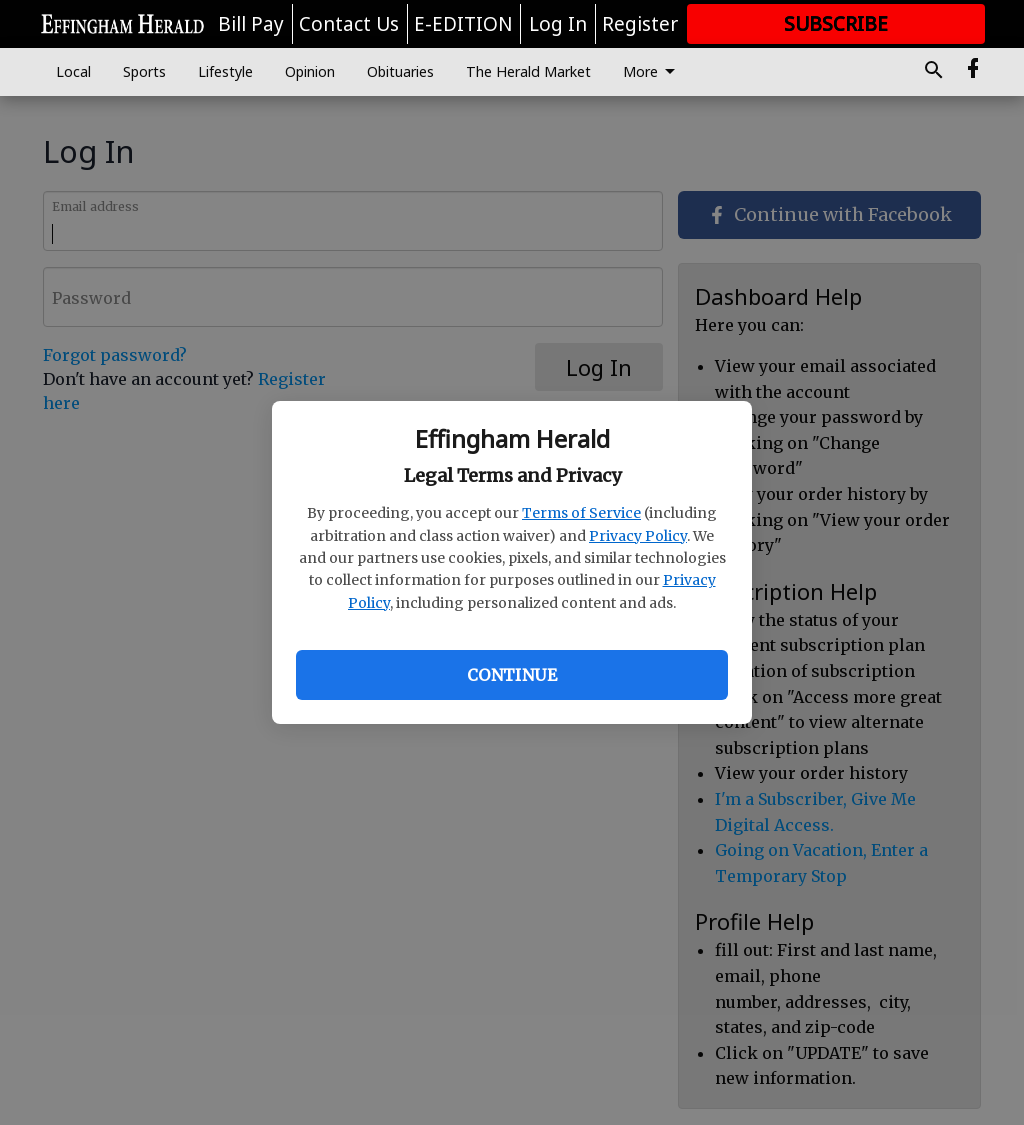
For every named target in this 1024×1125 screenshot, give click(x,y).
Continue (512, 675)
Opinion (310, 71)
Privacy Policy (638, 536)
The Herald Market (528, 71)
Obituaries (400, 71)
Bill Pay (251, 24)
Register (640, 24)
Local (73, 71)
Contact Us (349, 24)
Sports (144, 71)
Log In (558, 24)
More (652, 72)
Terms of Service (581, 513)
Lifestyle (225, 71)
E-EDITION (463, 24)
